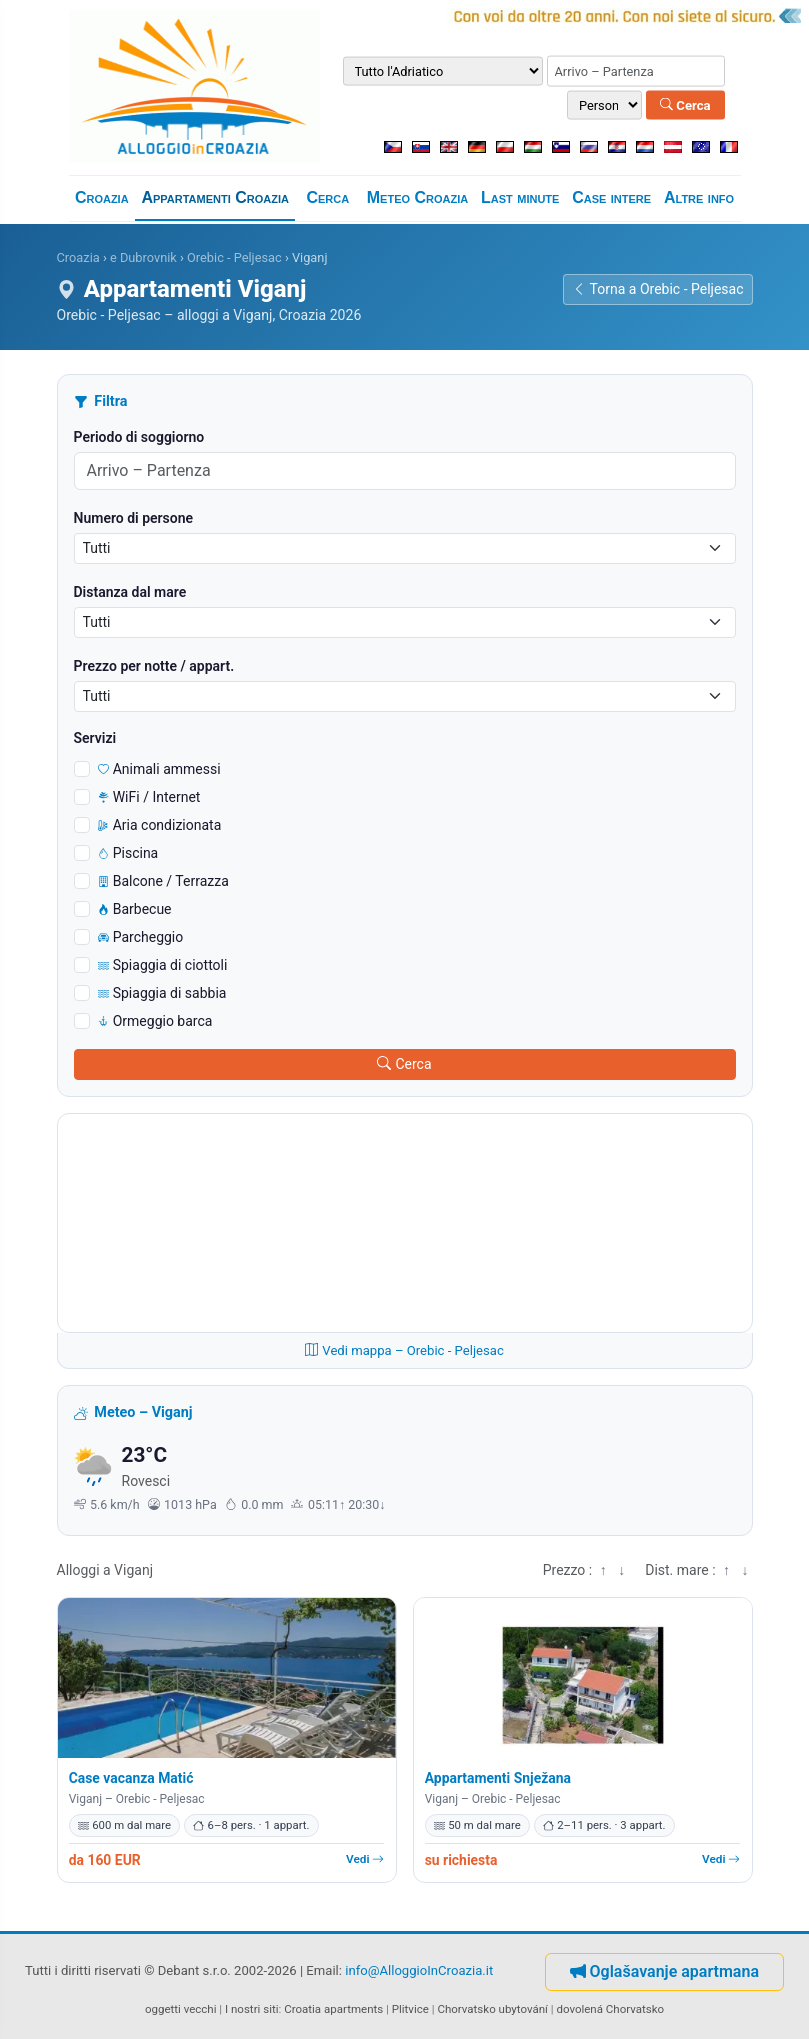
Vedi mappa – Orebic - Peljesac (404, 1350)
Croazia (102, 197)
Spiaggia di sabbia (162, 993)
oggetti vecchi (181, 2009)
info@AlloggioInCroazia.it (419, 1970)
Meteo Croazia (417, 197)
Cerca (685, 104)
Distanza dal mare (130, 592)
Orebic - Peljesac (234, 257)
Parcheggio (141, 937)
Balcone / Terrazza (163, 881)
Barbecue (135, 909)
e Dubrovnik (143, 257)
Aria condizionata (160, 825)
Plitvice (410, 2009)
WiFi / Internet (149, 797)
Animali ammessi (159, 769)
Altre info (699, 197)
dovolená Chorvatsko (610, 2009)
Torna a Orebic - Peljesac (658, 289)
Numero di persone (134, 518)
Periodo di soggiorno (139, 437)
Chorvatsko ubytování (492, 2009)
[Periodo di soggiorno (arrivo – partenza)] (636, 70)
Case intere (611, 197)
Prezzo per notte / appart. (154, 666)
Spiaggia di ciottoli (163, 965)
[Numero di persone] (604, 105)
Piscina (128, 853)
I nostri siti (252, 2009)
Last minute (520, 197)
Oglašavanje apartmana (664, 1971)
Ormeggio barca (155, 1021)
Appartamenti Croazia (215, 197)
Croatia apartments (333, 2009)
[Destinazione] (443, 70)
